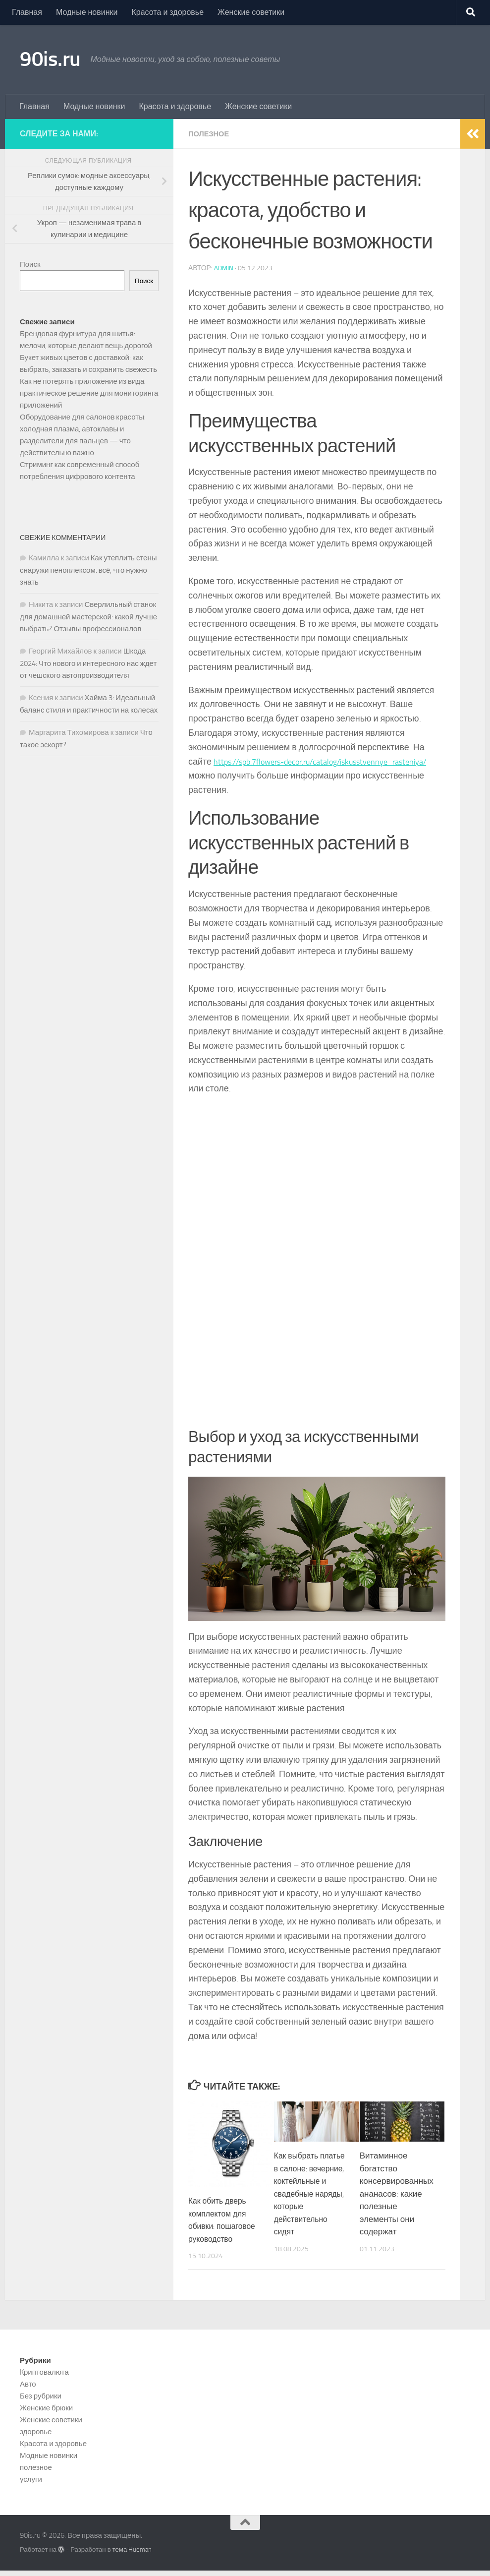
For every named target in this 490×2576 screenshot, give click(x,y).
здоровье (36, 2437)
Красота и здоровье (167, 12)
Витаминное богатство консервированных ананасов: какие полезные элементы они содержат (397, 2193)
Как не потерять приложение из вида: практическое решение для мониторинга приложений (89, 393)
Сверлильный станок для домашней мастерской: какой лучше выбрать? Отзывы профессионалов (88, 616)
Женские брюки (46, 2413)
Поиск (30, 264)
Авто (28, 2390)
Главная (27, 12)
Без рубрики (40, 2401)
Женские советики (251, 12)
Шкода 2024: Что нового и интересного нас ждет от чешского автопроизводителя (88, 663)
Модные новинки (87, 12)
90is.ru (50, 59)
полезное (210, 133)
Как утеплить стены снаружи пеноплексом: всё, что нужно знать (88, 570)
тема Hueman (132, 2555)
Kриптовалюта (44, 2378)
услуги (31, 2485)
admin (224, 268)
